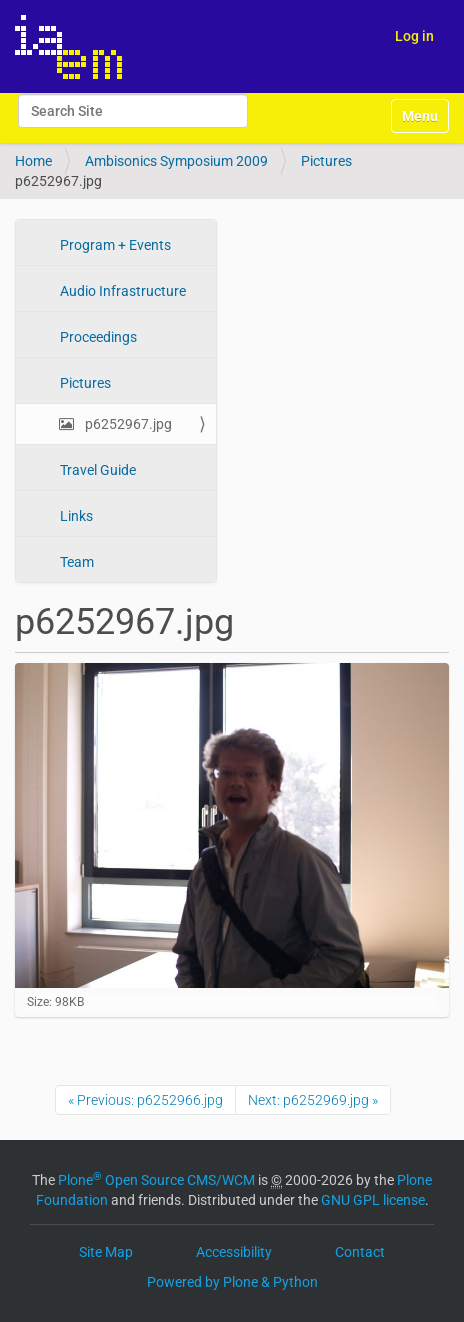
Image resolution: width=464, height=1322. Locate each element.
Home (33, 161)
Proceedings (97, 337)
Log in (414, 36)
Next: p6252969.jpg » (313, 1100)
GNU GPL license (373, 1200)
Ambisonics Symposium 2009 (176, 161)
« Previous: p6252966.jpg (145, 1100)
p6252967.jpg (127, 424)
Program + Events (114, 245)
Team (75, 562)
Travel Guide (96, 470)
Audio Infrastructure (121, 291)
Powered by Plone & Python (232, 1282)
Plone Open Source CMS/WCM (156, 1180)
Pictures (326, 161)
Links (75, 516)
